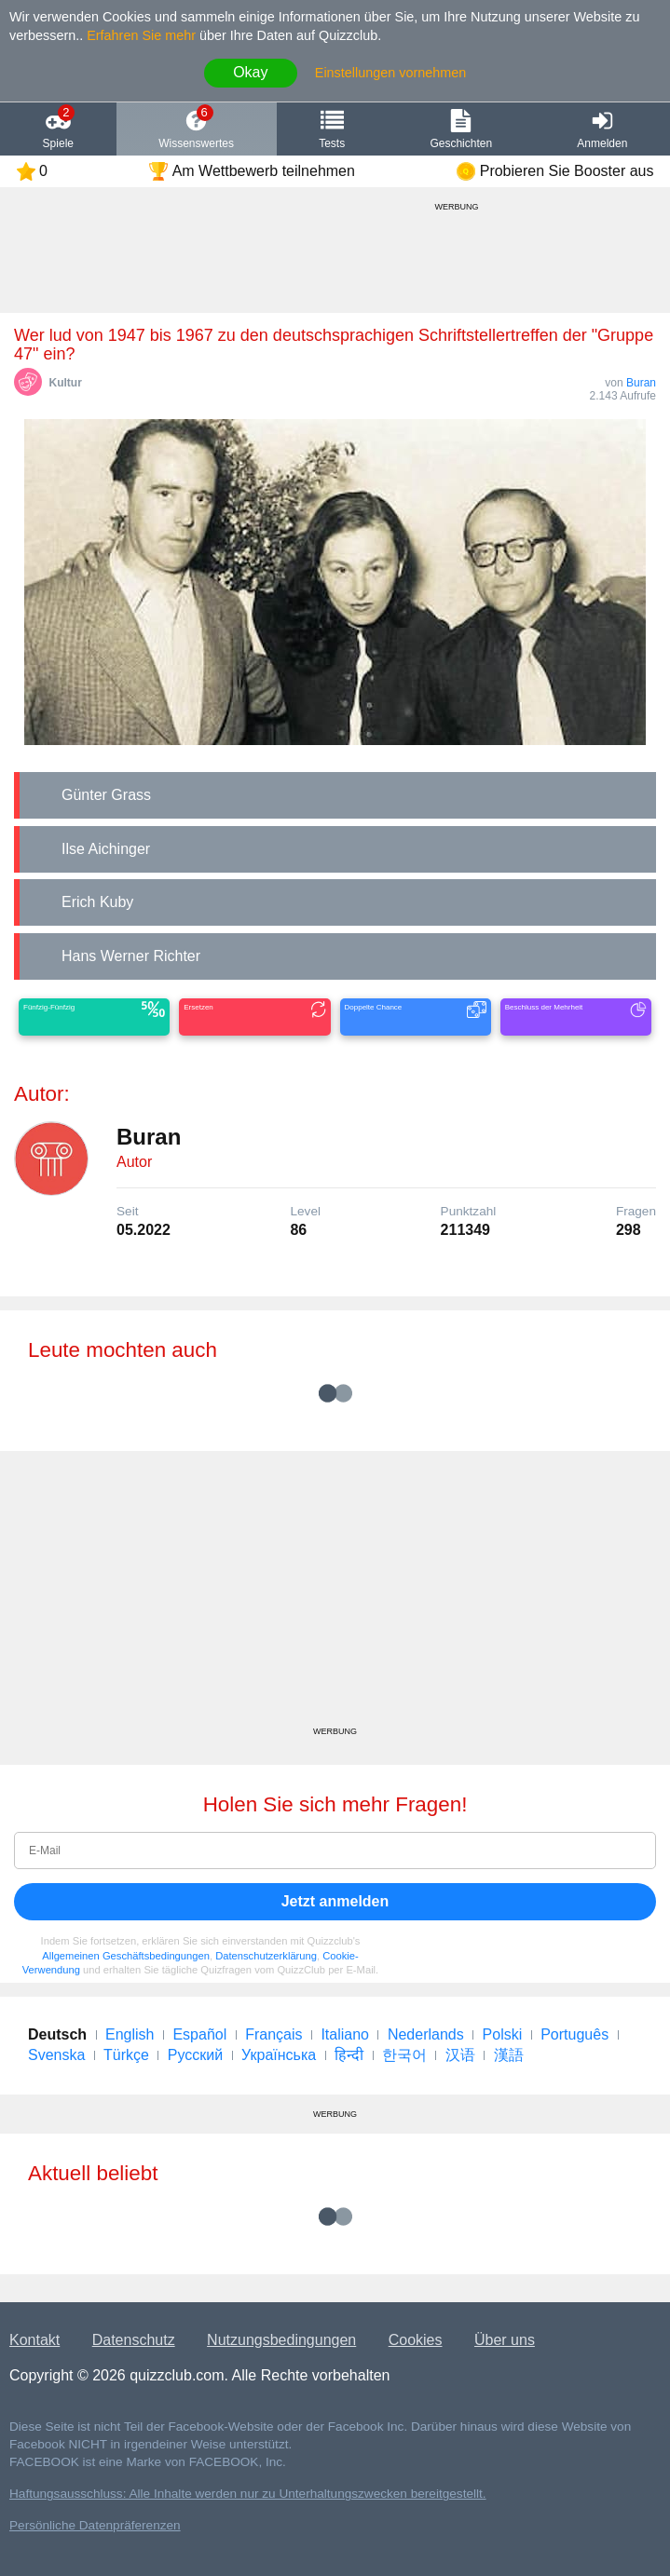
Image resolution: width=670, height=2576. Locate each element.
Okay (250, 72)
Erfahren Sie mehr (141, 35)
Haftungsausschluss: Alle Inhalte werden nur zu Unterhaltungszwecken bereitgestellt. (247, 2494)
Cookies (416, 2340)
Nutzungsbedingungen (281, 2340)
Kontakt (34, 2340)
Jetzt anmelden (335, 1901)
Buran (641, 382)
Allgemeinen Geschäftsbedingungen (126, 1955)
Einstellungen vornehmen (390, 72)
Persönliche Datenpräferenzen (95, 2525)
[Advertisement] (335, 1595)
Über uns (504, 2340)
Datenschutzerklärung (266, 1955)
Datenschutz (133, 2340)
